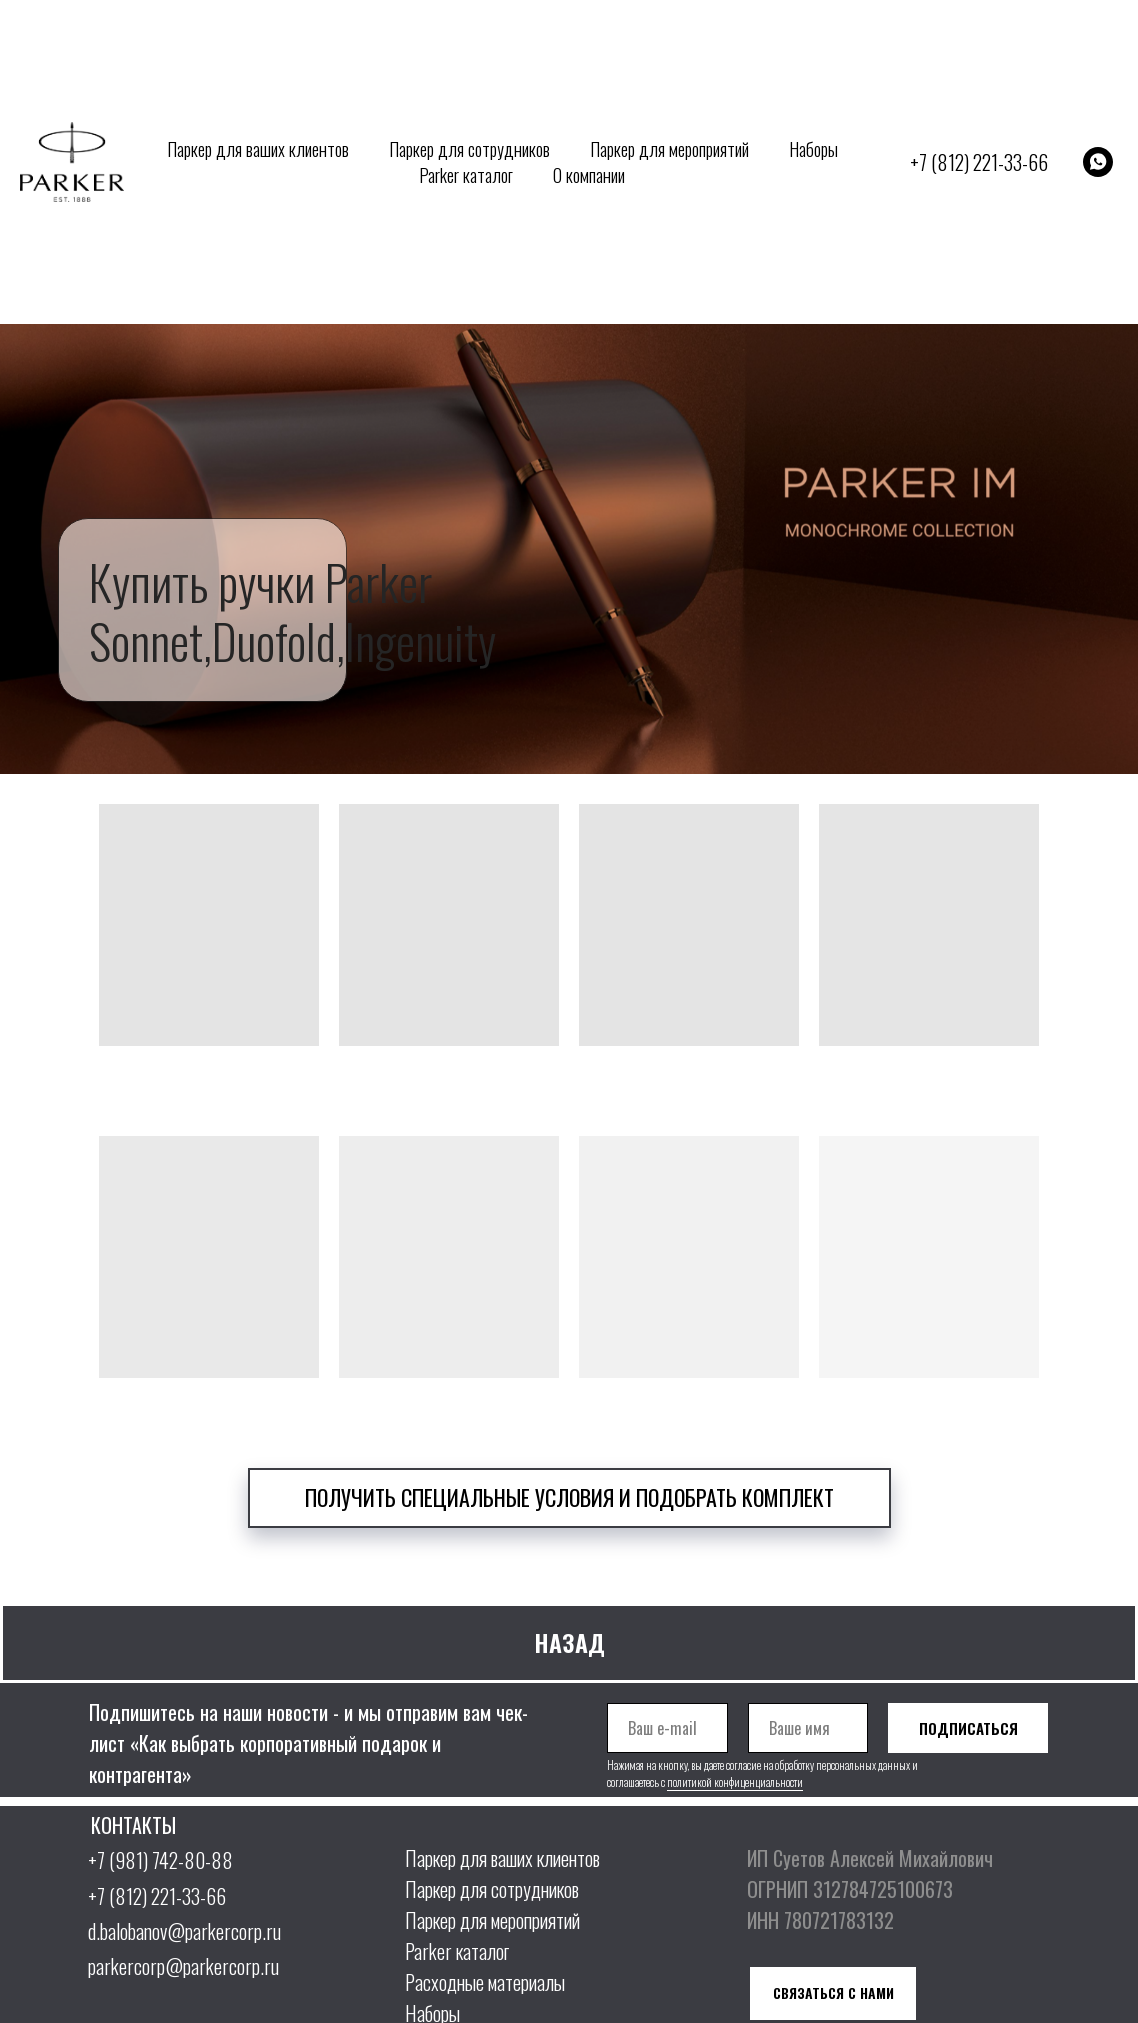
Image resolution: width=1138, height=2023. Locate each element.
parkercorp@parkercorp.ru (183, 1966)
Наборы (813, 149)
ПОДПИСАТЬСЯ (968, 1728)
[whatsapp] (1098, 162)
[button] (569, 1498)
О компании (589, 175)
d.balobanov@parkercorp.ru (184, 1931)
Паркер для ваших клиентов (258, 149)
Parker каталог (466, 175)
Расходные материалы (485, 1982)
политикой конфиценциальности (735, 1782)
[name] (808, 1728)
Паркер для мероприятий (669, 149)
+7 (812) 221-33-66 (979, 162)
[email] (667, 1728)
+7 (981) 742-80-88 (160, 1860)
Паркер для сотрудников (469, 149)
